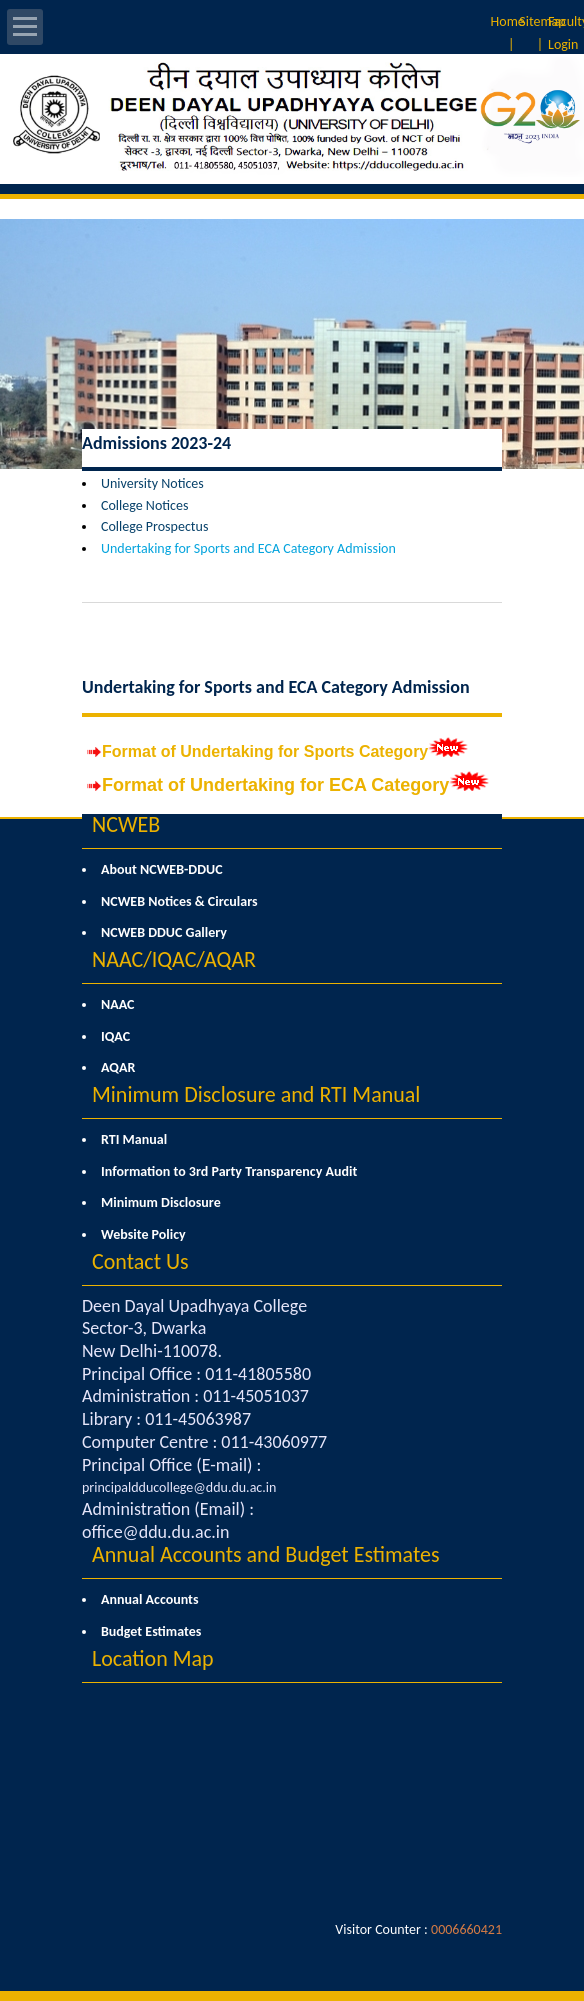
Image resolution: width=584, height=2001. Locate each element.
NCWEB (126, 824)
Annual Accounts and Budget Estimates (266, 1554)
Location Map (153, 1658)
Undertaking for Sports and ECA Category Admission (248, 548)
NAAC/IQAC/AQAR (174, 959)
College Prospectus (154, 526)
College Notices (144, 505)
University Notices (152, 483)
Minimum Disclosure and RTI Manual (256, 1094)
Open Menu (25, 27)
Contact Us (140, 1261)
